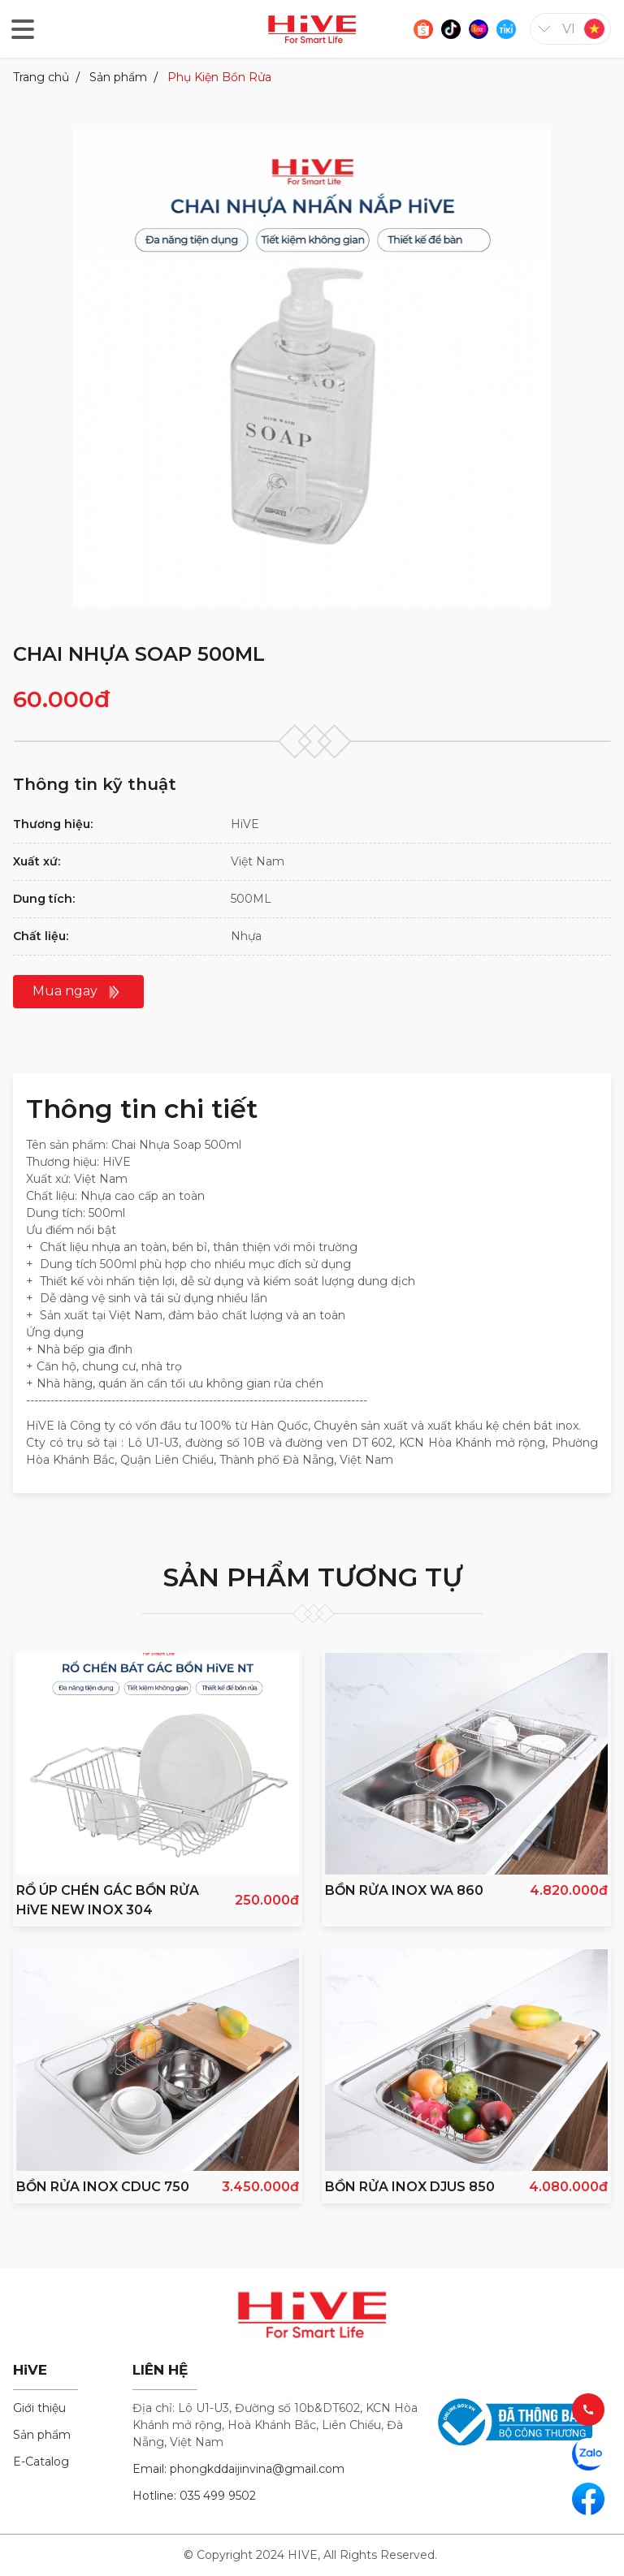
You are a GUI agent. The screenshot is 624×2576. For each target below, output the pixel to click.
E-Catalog (41, 2461)
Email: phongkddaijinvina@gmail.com (238, 2469)
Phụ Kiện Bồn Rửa (219, 77)
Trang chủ (41, 77)
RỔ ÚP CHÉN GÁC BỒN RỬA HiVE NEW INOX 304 (107, 1900)
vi (568, 29)
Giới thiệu (39, 2408)
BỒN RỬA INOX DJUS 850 (410, 2186)
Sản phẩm (118, 77)
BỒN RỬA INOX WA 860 (404, 1890)
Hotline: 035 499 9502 (194, 2495)
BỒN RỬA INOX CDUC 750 (102, 2186)
